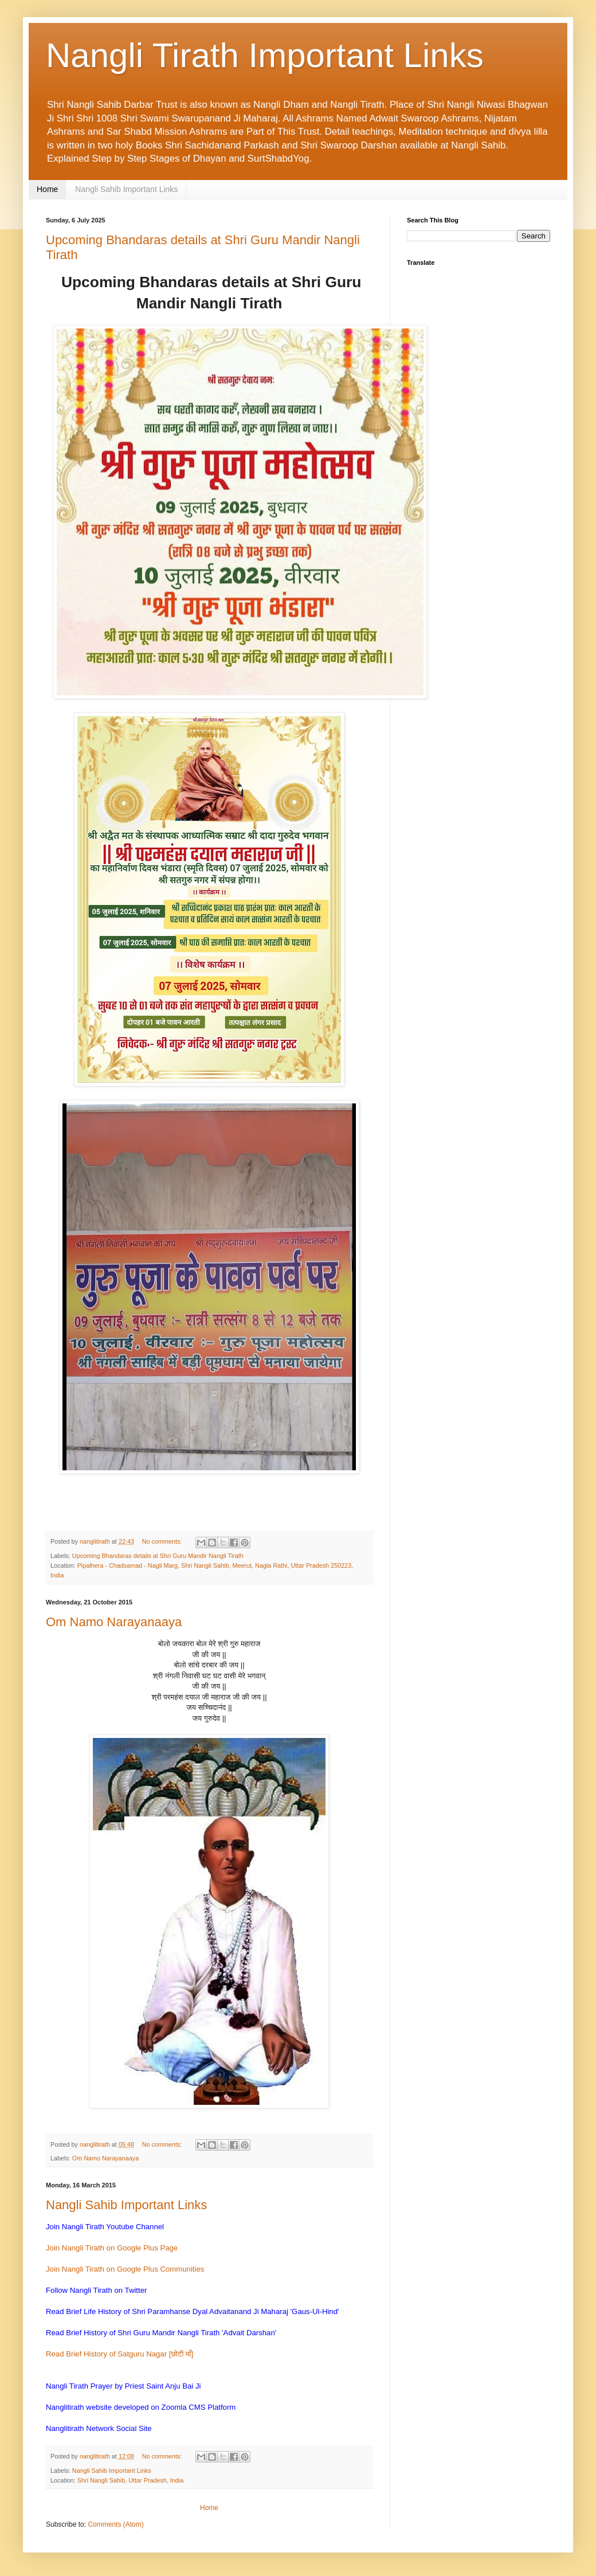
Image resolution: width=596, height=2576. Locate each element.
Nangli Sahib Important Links (126, 189)
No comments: (163, 1541)
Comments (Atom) (115, 2524)
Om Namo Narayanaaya (114, 1622)
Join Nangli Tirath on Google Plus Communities (125, 2269)
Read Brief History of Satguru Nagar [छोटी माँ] (120, 2354)
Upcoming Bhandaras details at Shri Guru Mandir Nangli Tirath (158, 1555)
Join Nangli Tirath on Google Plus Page (112, 2248)
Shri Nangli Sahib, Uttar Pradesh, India (130, 2480)
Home (47, 189)
